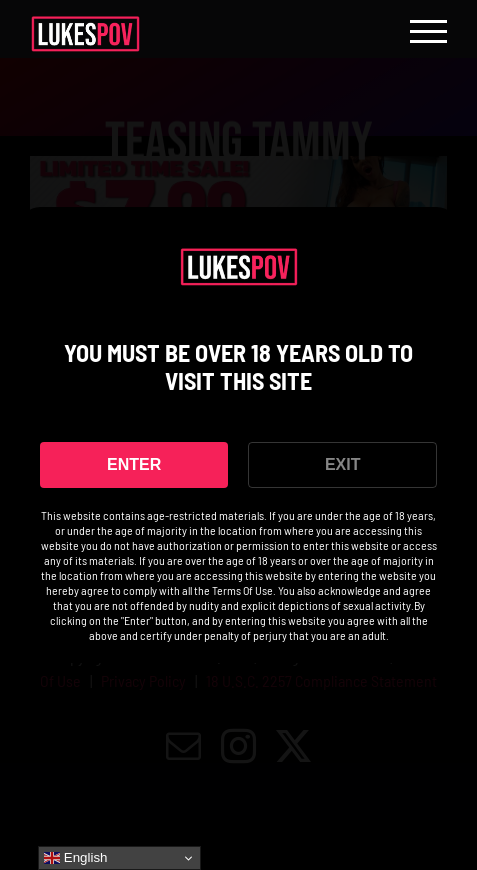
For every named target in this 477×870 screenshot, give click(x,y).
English (75, 858)
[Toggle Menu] (428, 31)
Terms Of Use (242, 590)
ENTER (134, 464)
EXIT (343, 464)
